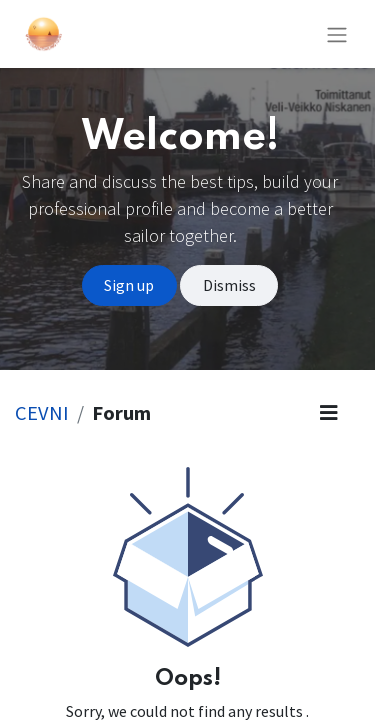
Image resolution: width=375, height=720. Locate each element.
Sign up (129, 285)
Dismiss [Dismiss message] (229, 285)
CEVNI (42, 413)
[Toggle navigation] (337, 34)
